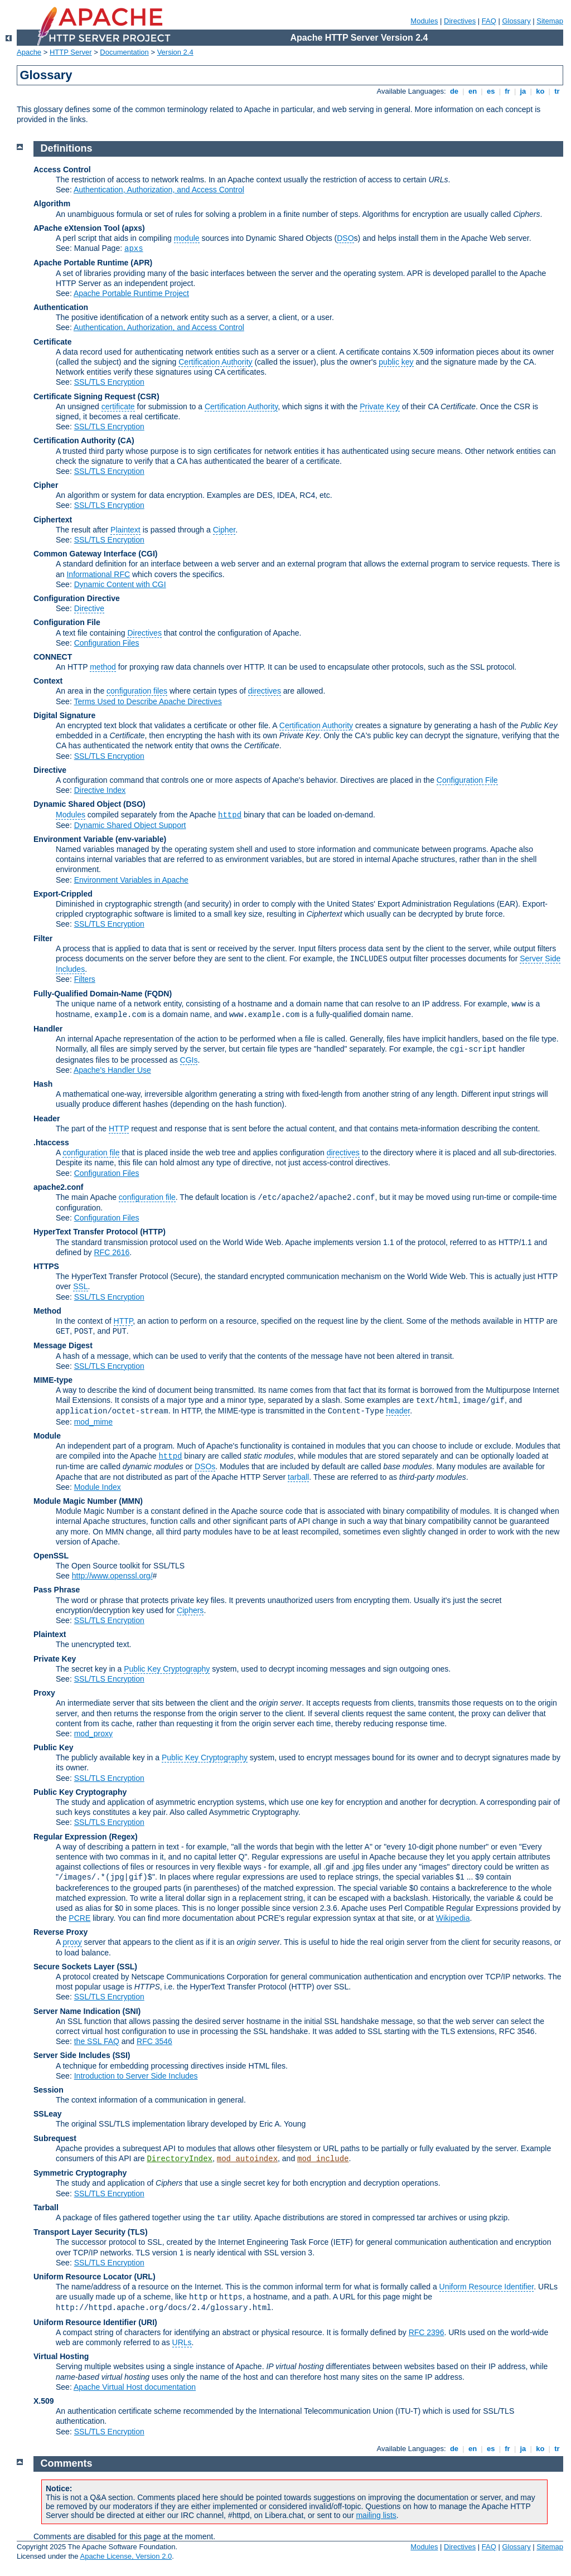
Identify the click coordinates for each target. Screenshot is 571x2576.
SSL (80, 1286)
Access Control (62, 169)
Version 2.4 (175, 52)
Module (47, 1435)
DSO (345, 238)
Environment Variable (73, 839)
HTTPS (46, 1266)
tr (557, 91)
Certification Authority (215, 361)
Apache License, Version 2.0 (126, 2556)
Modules (424, 21)
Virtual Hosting (61, 2356)
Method (47, 1310)
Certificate (52, 341)
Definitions (67, 148)
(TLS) (138, 2232)
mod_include (323, 2158)
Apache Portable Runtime (80, 262)
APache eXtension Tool (76, 228)
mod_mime (93, 1421)
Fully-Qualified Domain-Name (87, 993)
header (398, 1410)
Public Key (53, 1747)
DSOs (205, 1466)
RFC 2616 (112, 1252)
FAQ (489, 21)
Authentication (60, 307)
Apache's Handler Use (112, 1070)
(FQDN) (158, 993)
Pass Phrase (56, 1589)
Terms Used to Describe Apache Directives (147, 701)
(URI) (147, 2322)
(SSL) (127, 1966)
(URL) (144, 2276)
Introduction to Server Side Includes (136, 2075)
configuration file (90, 1152)
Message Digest (63, 1345)
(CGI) (147, 553)
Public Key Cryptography (167, 1668)
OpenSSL (51, 1555)
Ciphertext (52, 519)
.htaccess (51, 1142)
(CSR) (148, 396)
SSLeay (47, 2113)
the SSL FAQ (96, 2041)
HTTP (119, 1128)
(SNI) (132, 2011)
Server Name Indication (76, 2011)
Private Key (380, 406)
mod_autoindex (247, 2158)
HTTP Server (71, 52)
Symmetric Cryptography (80, 2172)
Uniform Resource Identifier (486, 2286)
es (491, 91)
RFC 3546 (154, 2041)
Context (47, 680)
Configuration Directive (76, 598)
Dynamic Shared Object (77, 804)
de (454, 91)
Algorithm (51, 203)
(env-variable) (140, 839)
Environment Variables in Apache (131, 879)
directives (264, 690)
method (103, 666)
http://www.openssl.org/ (112, 1575)
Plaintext (125, 529)
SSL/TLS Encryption (109, 381)
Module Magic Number (75, 1501)
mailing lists (376, 2515)
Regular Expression (70, 1836)
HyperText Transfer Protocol (85, 1231)
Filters (84, 979)
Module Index (97, 1487)
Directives (460, 21)
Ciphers (190, 1610)
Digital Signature (64, 715)
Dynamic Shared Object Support (130, 825)
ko (540, 91)
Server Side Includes (71, 2055)
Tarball (46, 2207)
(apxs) (133, 228)
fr (507, 91)
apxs (133, 248)
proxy (71, 1942)
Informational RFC (98, 574)
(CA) (126, 440)
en (472, 91)
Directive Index (100, 790)
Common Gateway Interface (84, 553)
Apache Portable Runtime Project (131, 293)
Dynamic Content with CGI (120, 584)
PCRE (79, 1918)
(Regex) (123, 1836)
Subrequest (54, 2138)
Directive (89, 608)
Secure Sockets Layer (74, 1966)
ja (523, 91)
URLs (182, 2342)
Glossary (516, 21)
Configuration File (66, 622)
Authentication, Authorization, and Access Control (159, 189)
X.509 (43, 2400)
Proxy (44, 1692)
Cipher (45, 485)
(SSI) (121, 2055)
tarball (298, 1477)
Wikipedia (453, 1918)
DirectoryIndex (179, 2158)
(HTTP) (153, 1231)
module (187, 238)
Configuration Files (106, 642)
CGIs (189, 1059)
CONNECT (52, 656)
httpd (229, 815)
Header (46, 1118)
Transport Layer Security (79, 2232)
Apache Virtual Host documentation (135, 2387)
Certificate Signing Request (84, 396)
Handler (47, 1028)
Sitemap (549, 21)
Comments (67, 2463)
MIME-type (52, 1380)
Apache (29, 52)
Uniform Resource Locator (82, 2276)
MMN (131, 1501)
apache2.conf (58, 1187)
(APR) (141, 262)
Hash (42, 1083)
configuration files (137, 690)
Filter (42, 938)
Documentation (124, 52)
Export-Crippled (63, 893)
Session (48, 2089)
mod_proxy (93, 1733)
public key (396, 361)
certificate (118, 406)
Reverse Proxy (60, 1932)
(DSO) (134, 804)
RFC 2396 (426, 2332)
